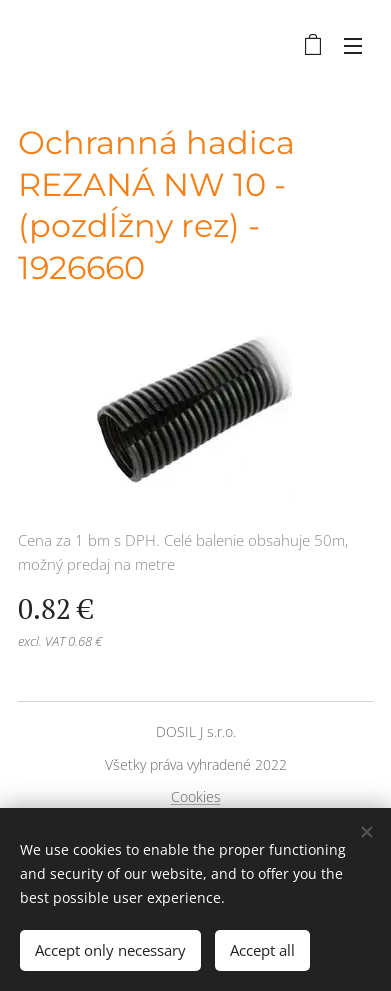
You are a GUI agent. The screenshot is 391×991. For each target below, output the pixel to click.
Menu (353, 46)
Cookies (196, 796)
